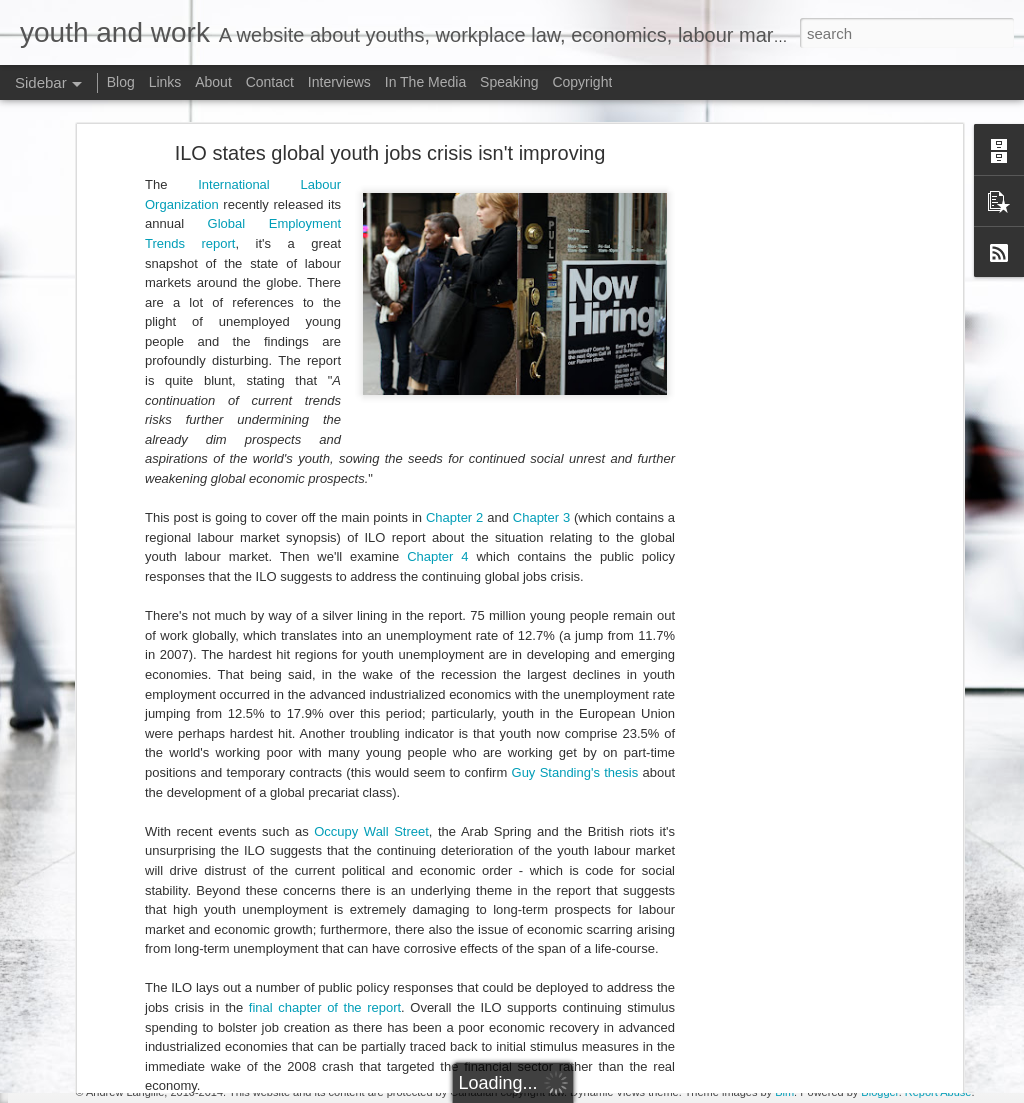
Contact (270, 82)
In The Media (425, 82)
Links (165, 82)
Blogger (879, 1092)
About (213, 82)
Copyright (582, 82)
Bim (784, 1092)
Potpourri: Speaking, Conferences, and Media (170, 1022)
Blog (121, 82)
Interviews (339, 82)
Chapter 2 (454, 355)
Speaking (509, 82)
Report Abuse (938, 1092)
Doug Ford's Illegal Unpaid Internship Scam (164, 977)
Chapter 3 (541, 355)
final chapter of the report (325, 845)
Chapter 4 (437, 394)
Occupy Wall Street (371, 669)
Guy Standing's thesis (575, 610)
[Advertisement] (785, 305)
